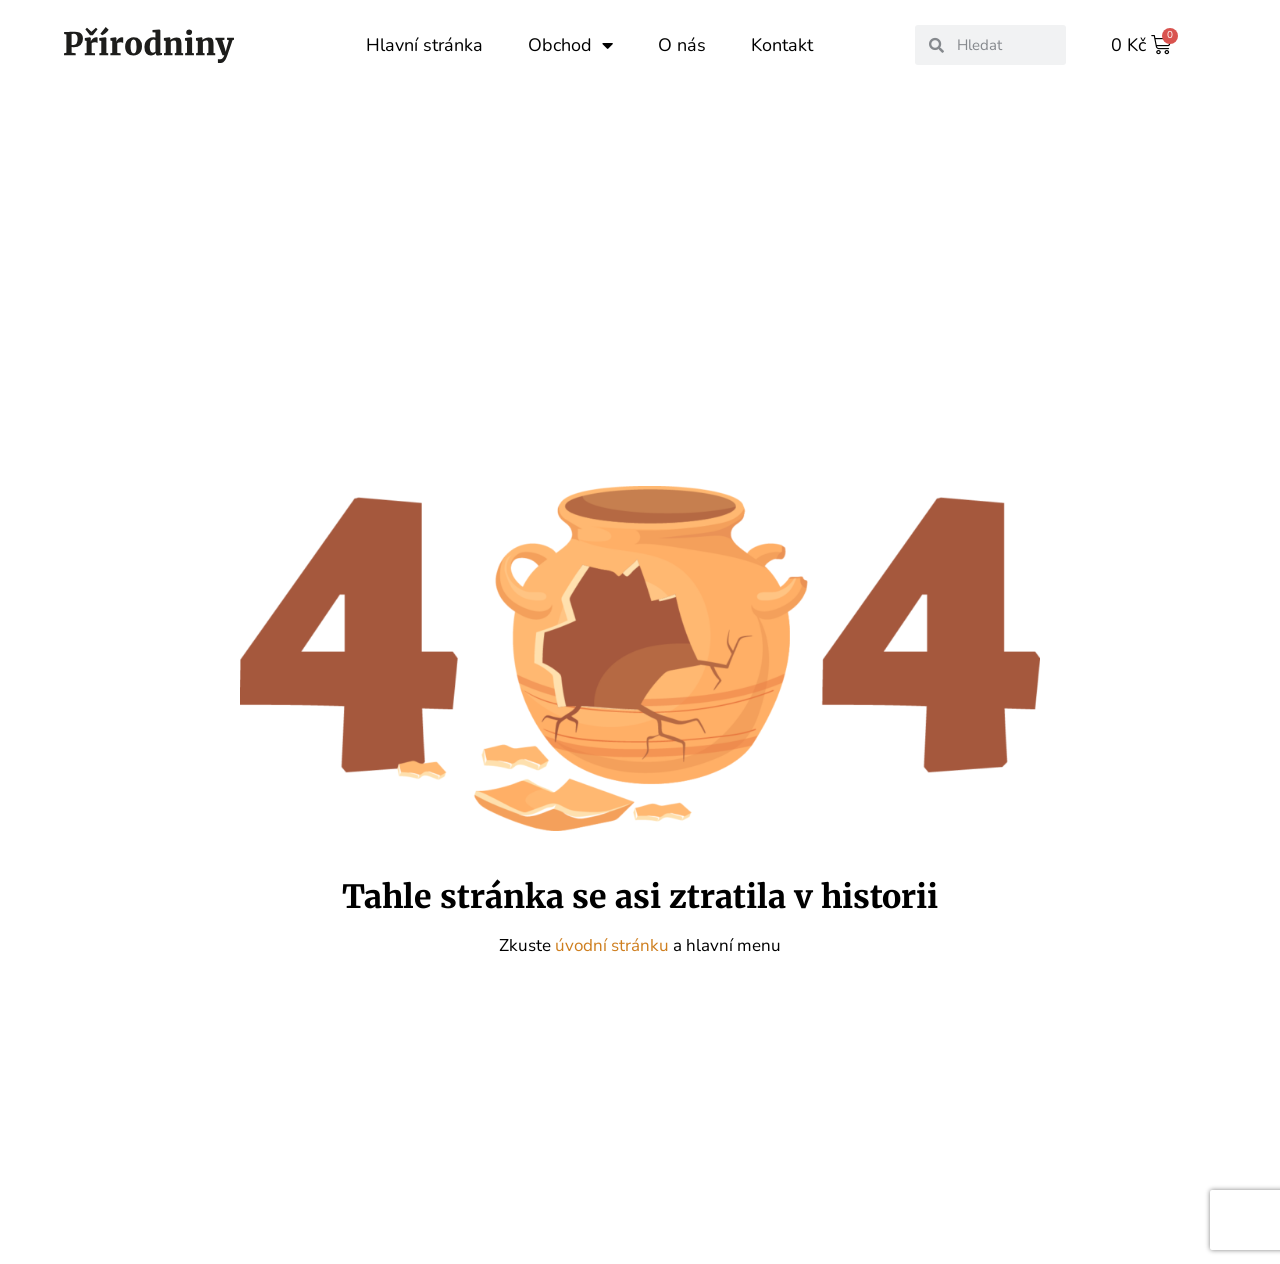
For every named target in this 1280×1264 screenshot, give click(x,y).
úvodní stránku (614, 945)
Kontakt (782, 45)
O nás (682, 45)
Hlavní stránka (424, 45)
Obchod (570, 45)
